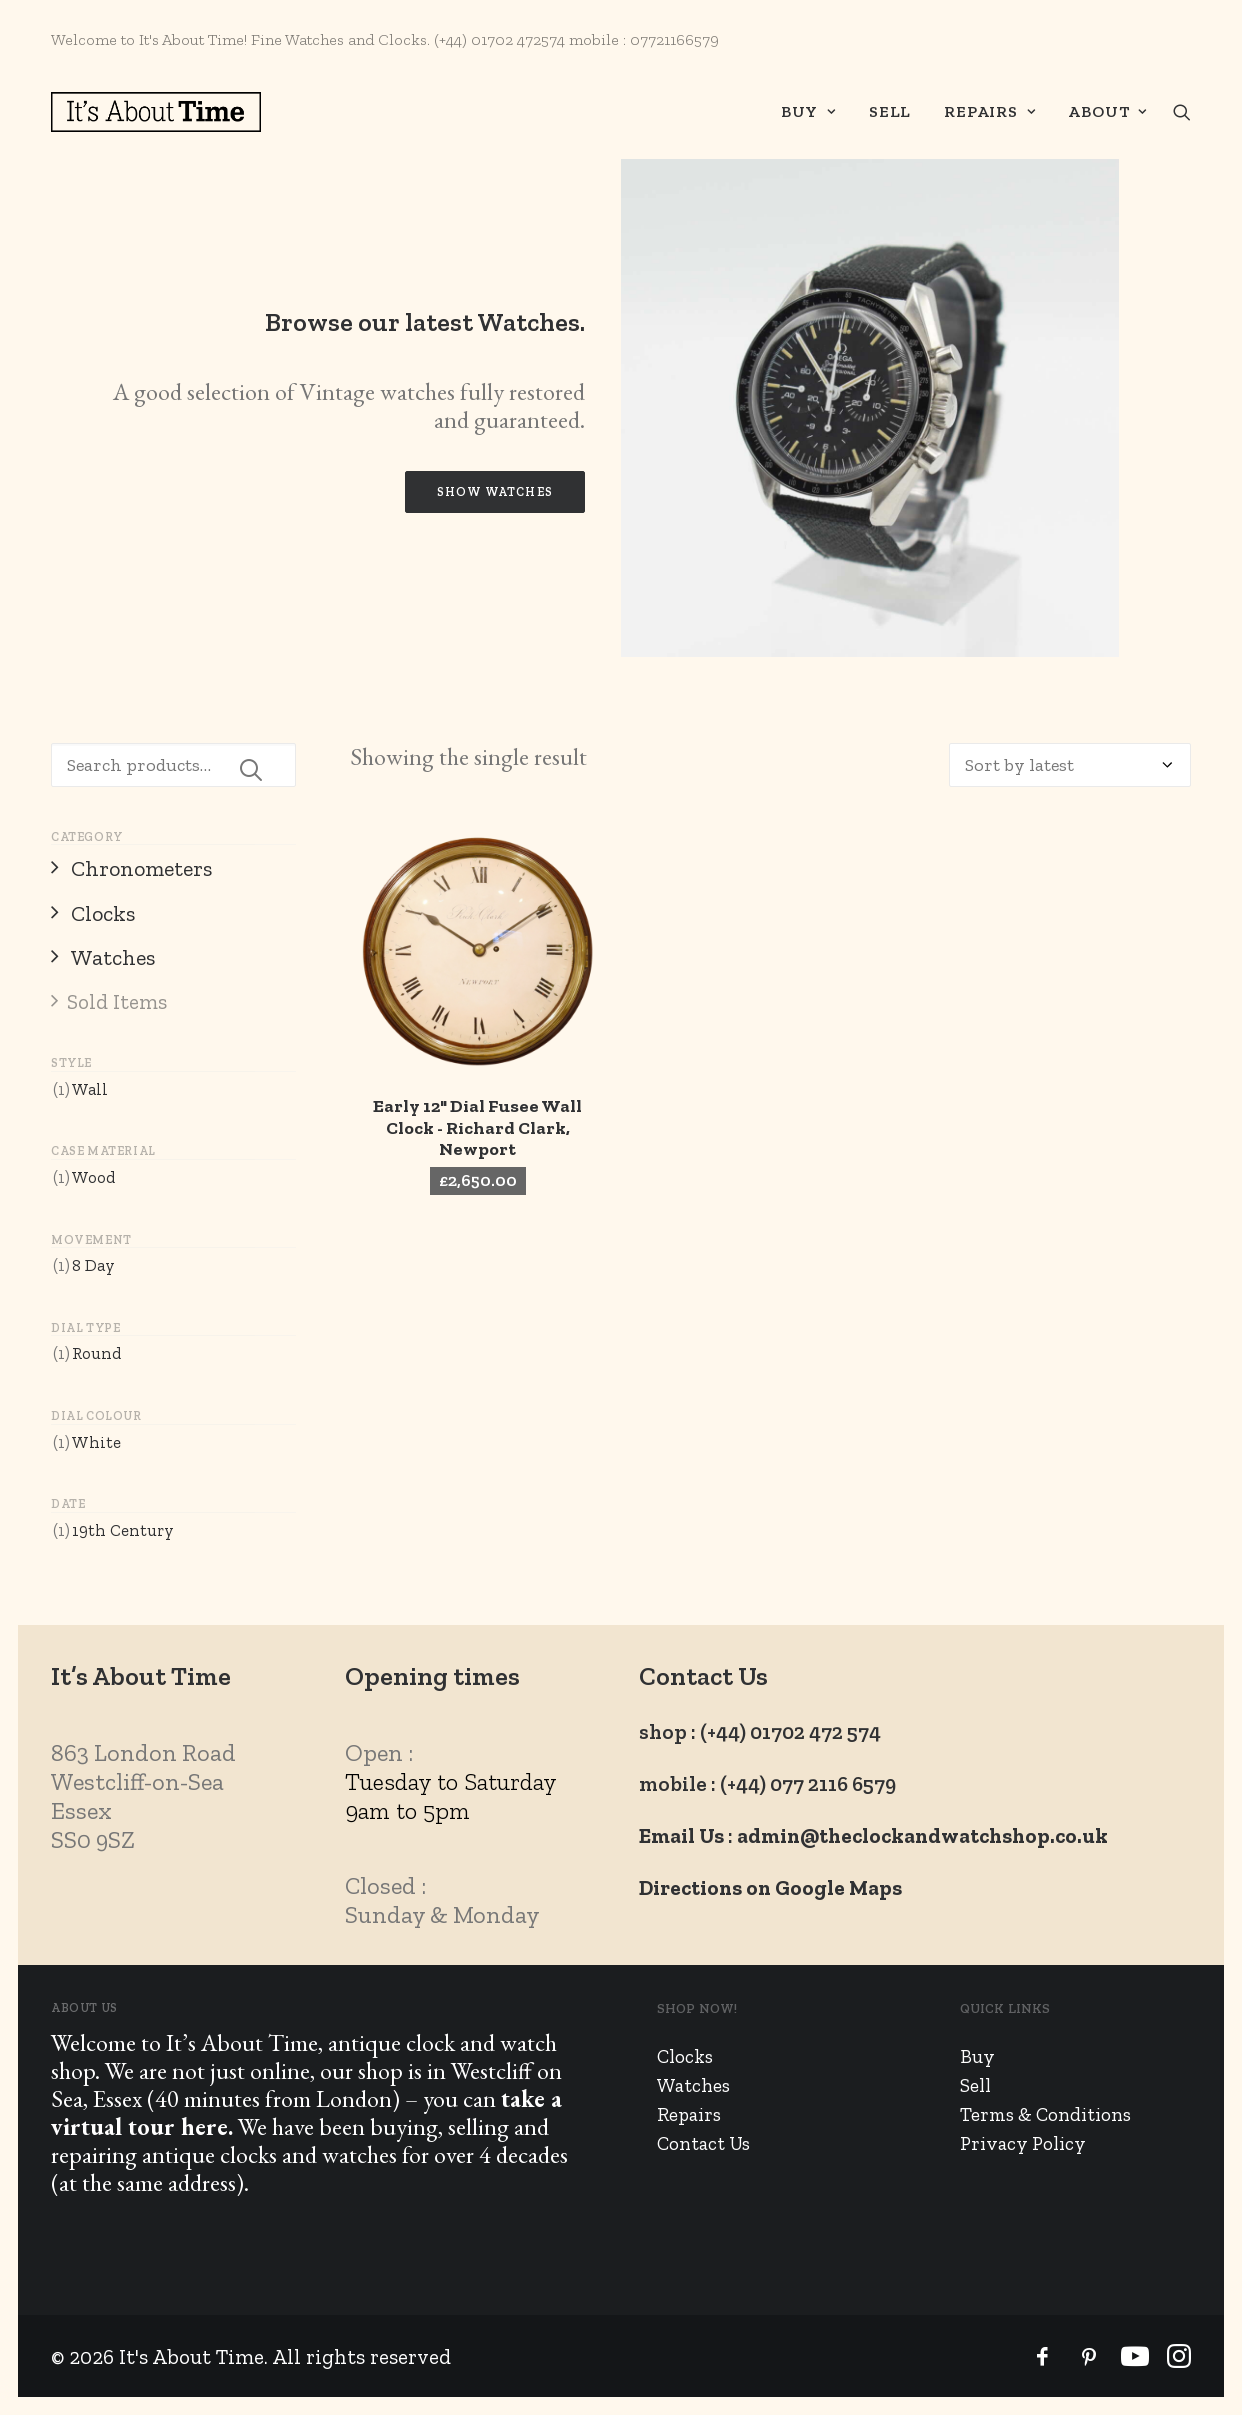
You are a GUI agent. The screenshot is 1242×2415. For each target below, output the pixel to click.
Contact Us (703, 2143)
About (1107, 111)
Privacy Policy (1023, 2143)
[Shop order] (1070, 765)
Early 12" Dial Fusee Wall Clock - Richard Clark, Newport (477, 1127)
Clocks (685, 2056)
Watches (693, 2085)
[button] (1182, 112)
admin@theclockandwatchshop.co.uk (922, 1835)
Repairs (989, 111)
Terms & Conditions (1045, 2114)
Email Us (681, 1835)
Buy (808, 111)
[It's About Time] (156, 112)
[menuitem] (808, 112)
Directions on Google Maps (770, 1887)
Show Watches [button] (495, 492)
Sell (890, 111)
